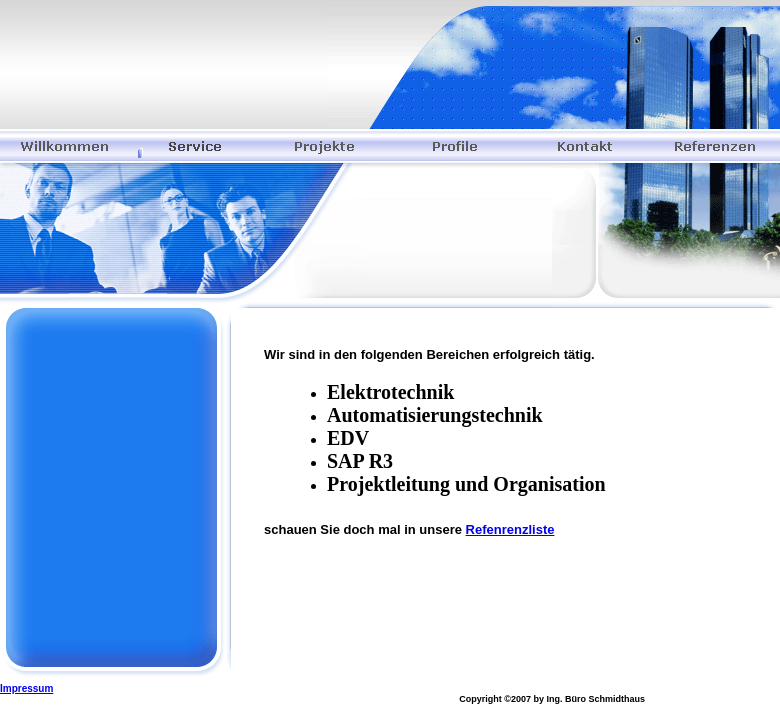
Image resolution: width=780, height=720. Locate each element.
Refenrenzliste (510, 529)
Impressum (26, 688)
